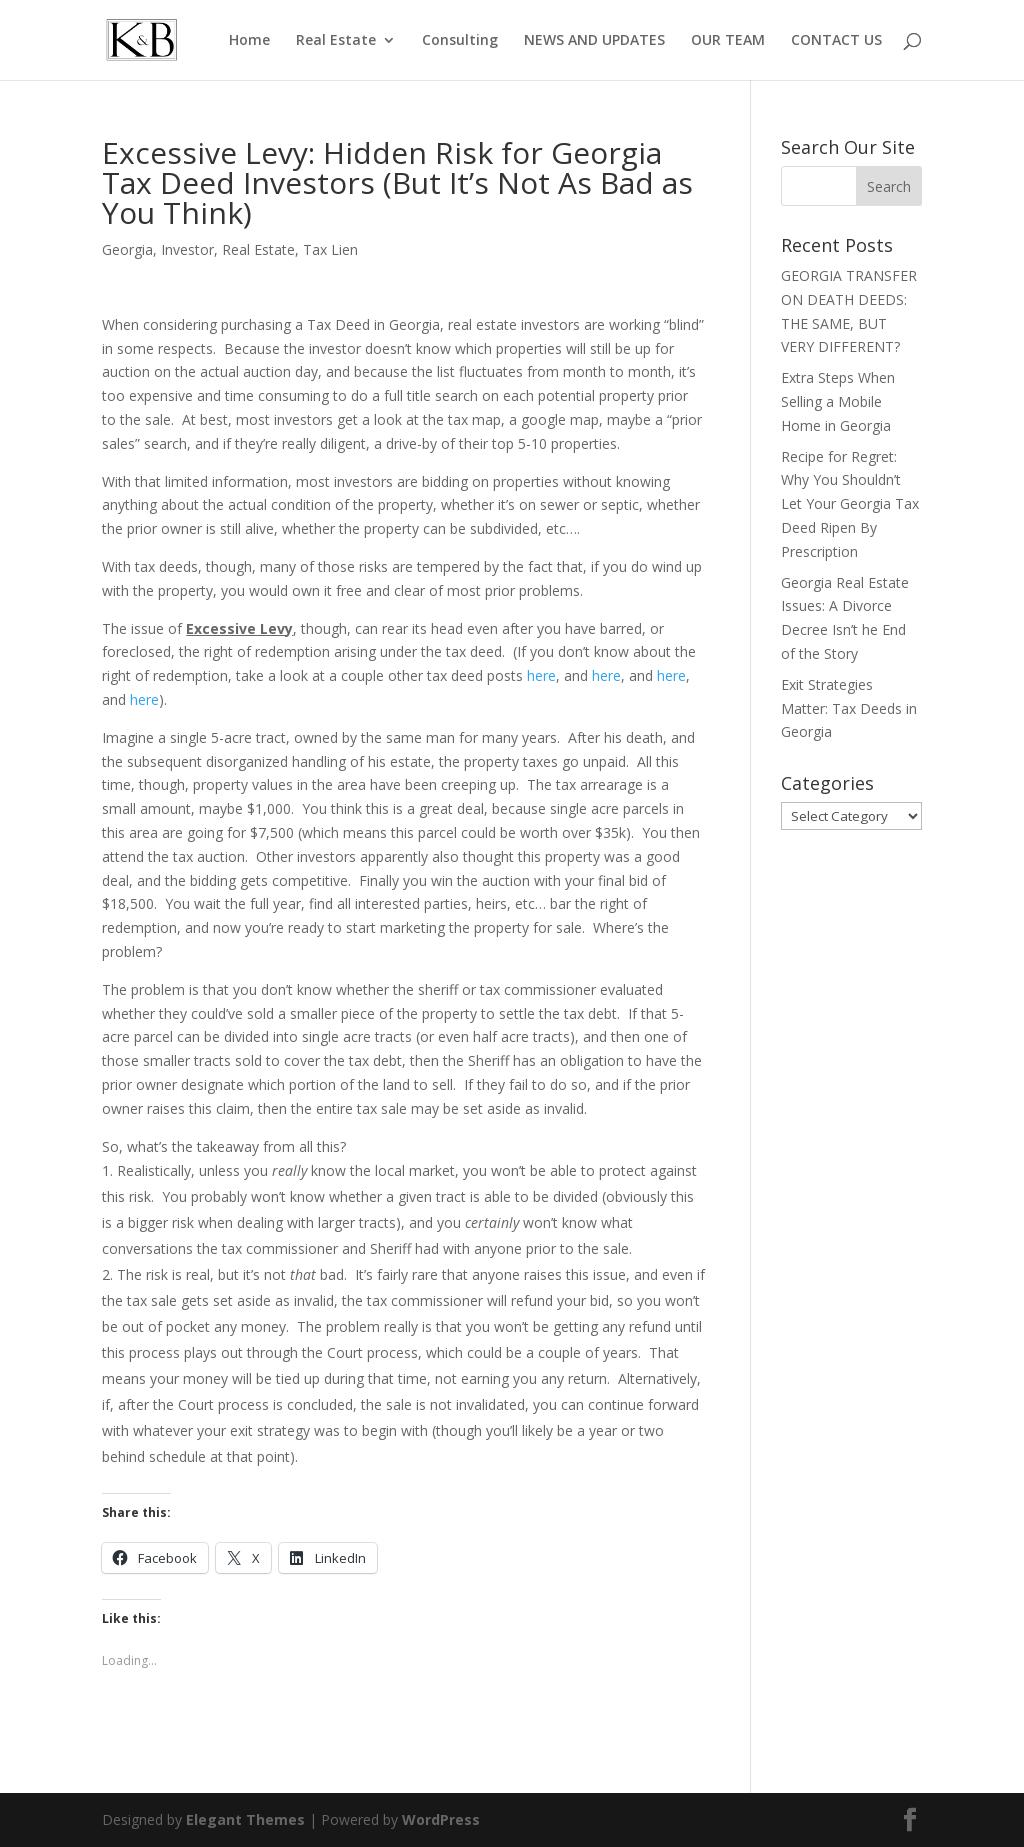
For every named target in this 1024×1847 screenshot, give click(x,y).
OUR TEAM (728, 41)
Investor (187, 249)
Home (249, 41)
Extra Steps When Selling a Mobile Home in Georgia (838, 401)
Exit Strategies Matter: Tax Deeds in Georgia (849, 708)
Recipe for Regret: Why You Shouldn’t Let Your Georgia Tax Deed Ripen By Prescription (850, 504)
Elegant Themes (245, 1819)
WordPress (441, 1819)
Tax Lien (330, 249)
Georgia (127, 249)
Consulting (460, 41)
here (541, 675)
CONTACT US (836, 41)
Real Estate (336, 41)
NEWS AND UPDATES (594, 41)
